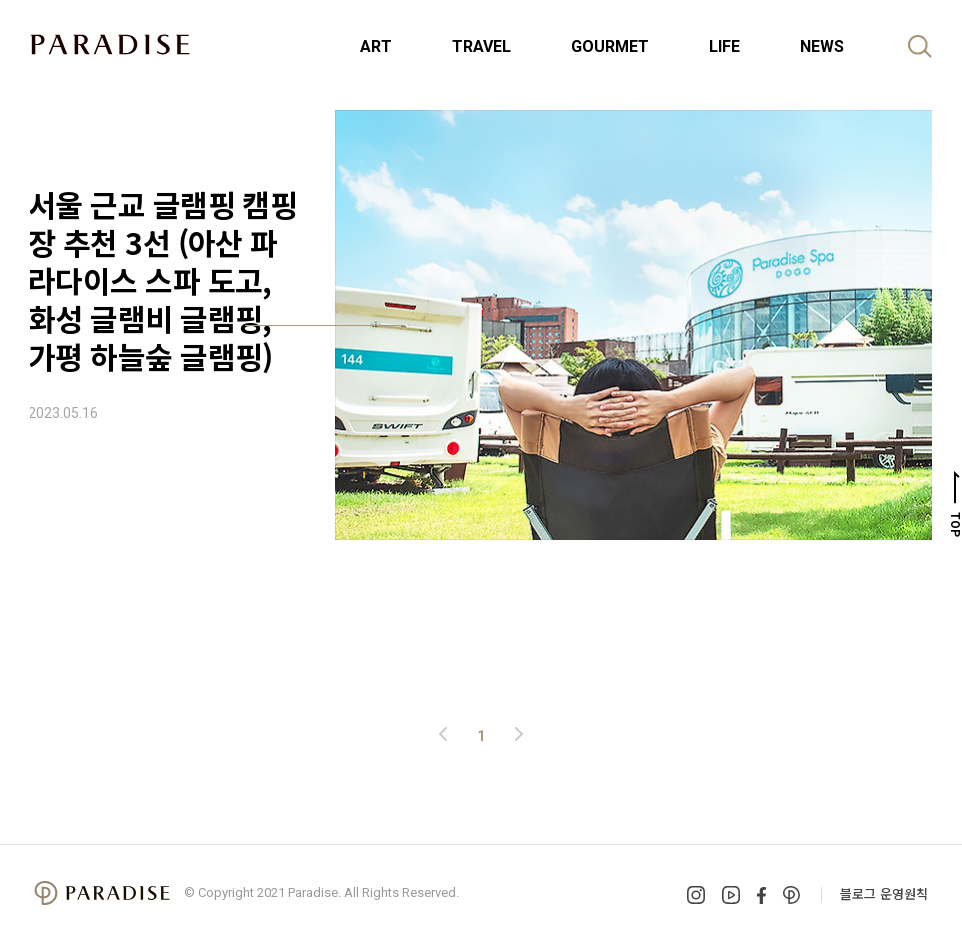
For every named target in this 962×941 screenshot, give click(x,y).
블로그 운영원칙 (884, 893)
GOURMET (610, 46)
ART (376, 46)
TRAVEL (481, 46)
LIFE (724, 46)
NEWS (822, 46)
